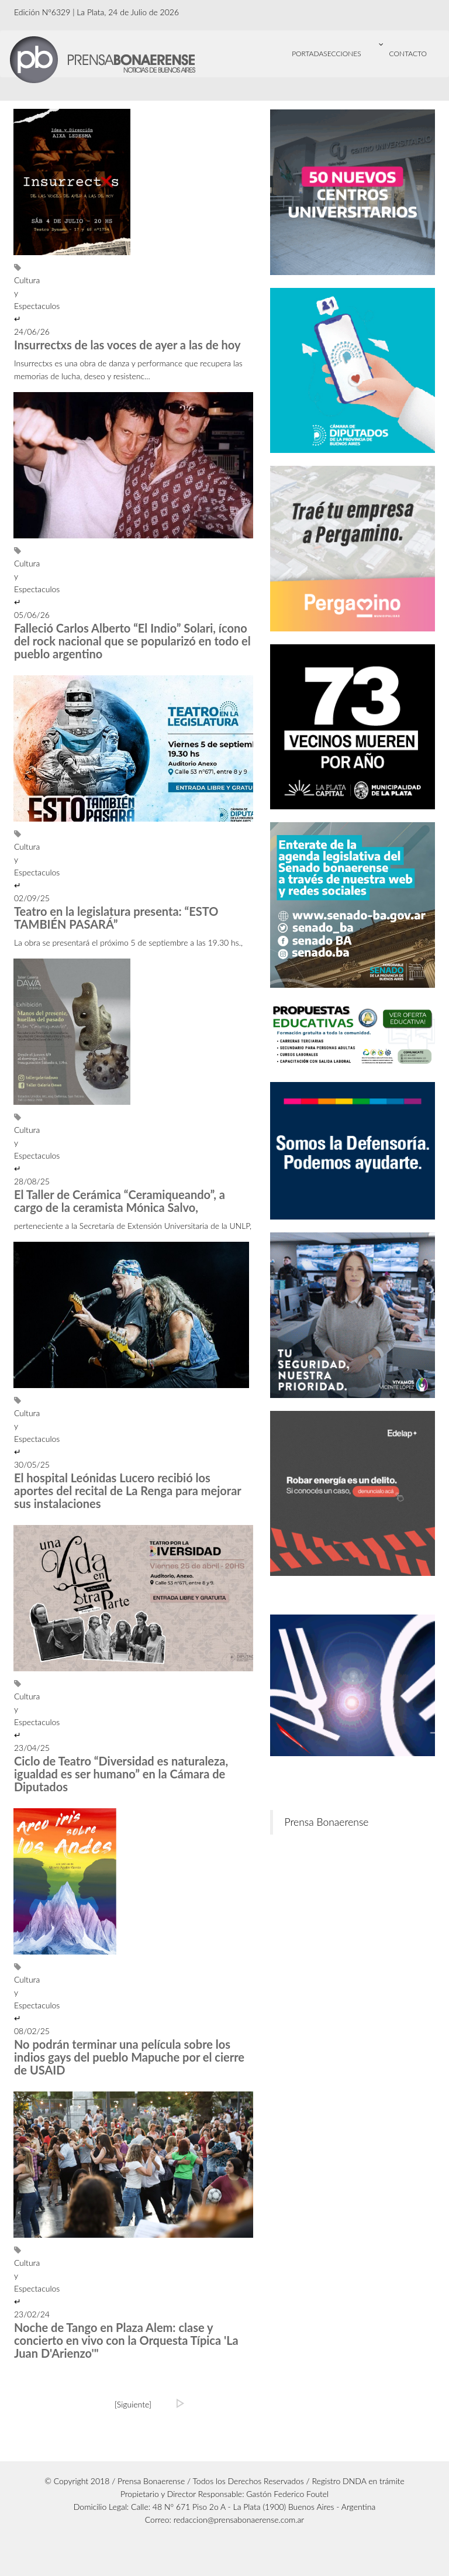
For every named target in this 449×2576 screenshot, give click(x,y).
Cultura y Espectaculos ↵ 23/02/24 (15, 2282)
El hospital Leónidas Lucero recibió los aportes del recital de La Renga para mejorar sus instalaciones (127, 1490)
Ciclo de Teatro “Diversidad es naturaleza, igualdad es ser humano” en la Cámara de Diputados (121, 1774)
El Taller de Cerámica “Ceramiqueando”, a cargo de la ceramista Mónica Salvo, (119, 1200)
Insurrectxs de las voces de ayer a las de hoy (127, 345)
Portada (307, 53)
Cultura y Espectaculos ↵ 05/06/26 (15, 583)
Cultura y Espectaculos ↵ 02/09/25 (15, 866)
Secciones (356, 47)
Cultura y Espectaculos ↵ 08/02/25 (15, 1999)
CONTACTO (408, 53)
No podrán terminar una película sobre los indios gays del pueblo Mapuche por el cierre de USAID (129, 2057)
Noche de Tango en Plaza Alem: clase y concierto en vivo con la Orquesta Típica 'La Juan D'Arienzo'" (126, 2340)
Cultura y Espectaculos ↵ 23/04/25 (15, 1716)
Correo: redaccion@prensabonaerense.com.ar (225, 2520)
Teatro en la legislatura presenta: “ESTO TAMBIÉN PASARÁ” (116, 917)
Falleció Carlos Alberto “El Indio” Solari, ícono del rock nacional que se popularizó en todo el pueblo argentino (132, 641)
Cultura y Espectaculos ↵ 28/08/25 (15, 1149)
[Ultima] (180, 2403)
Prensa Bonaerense (327, 1822)
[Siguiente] (133, 2404)
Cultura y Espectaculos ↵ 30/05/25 (15, 1432)
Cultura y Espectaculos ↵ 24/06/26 (15, 299)
